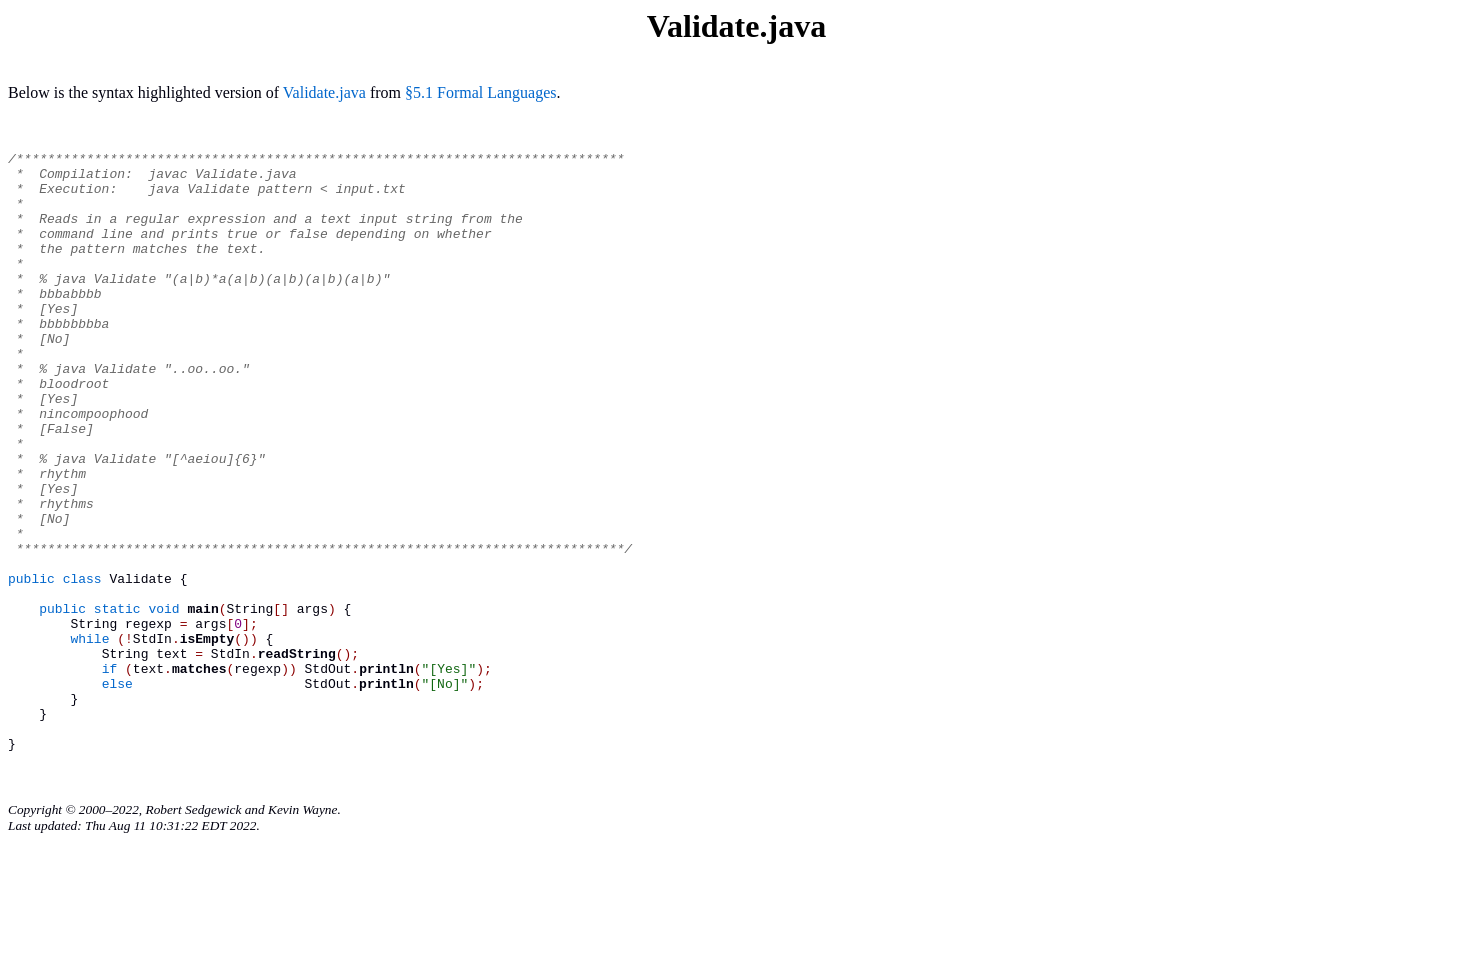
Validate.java (324, 92)
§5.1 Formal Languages (481, 92)
